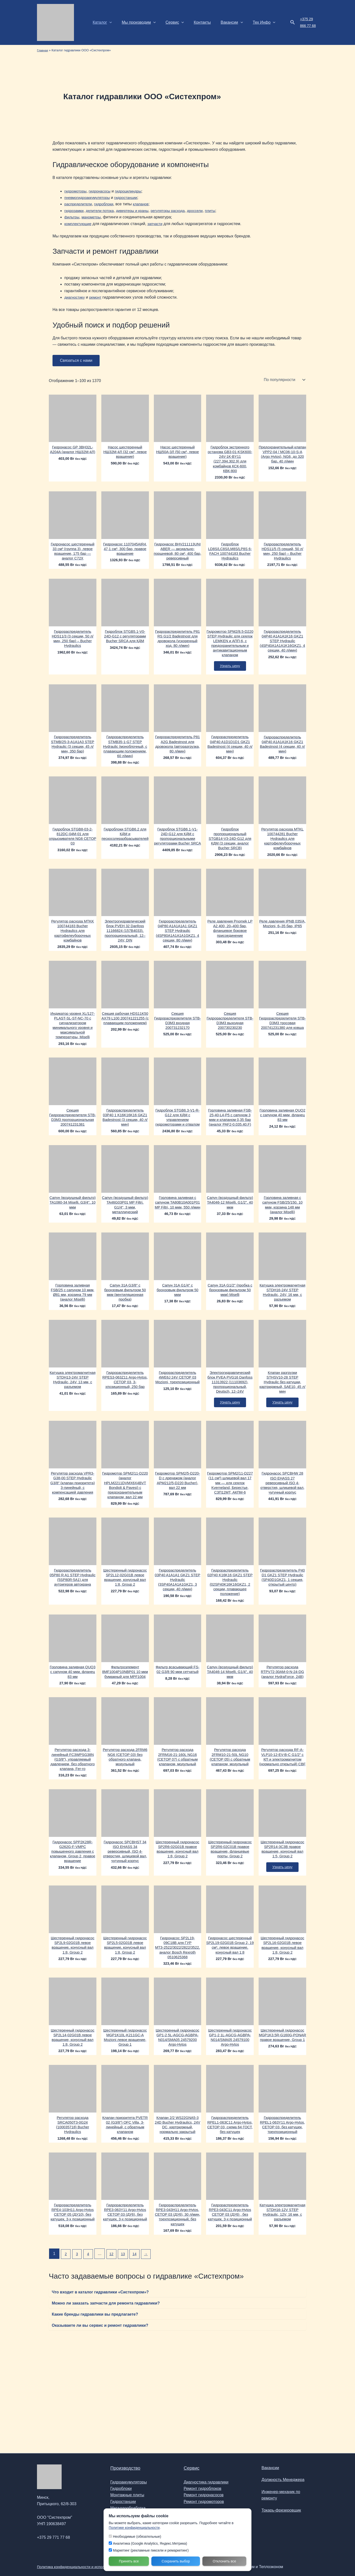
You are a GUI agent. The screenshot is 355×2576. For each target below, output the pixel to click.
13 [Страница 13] (126, 2339)
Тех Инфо (253, 22)
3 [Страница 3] (78, 2339)
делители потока (103, 211)
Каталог (101, 22)
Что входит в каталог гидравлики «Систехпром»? (100, 2377)
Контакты (195, 22)
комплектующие (79, 224)
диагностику (75, 297)
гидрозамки (74, 211)
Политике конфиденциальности (134, 2528)
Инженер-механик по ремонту (287, 2496)
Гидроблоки (121, 2489)
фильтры (72, 217)
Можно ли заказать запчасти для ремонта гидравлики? (106, 2388)
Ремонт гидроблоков (202, 2489)
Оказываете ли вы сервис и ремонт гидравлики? (100, 2410)
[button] (108, 22)
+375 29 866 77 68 (303, 22)
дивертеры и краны (137, 211)
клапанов (145, 204)
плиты (222, 211)
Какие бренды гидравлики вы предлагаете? (95, 2399)
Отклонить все (224, 2561)
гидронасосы (102, 191)
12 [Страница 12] (114, 2339)
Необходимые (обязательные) (135, 2536)
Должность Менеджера (280, 2482)
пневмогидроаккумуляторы (89, 197)
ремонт (97, 297)
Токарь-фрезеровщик (278, 2511)
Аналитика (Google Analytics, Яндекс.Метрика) (148, 2543)
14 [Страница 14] (139, 2339)
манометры (93, 217)
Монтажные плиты (127, 2495)
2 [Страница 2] (66, 2339)
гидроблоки (107, 204)
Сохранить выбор (176, 2561)
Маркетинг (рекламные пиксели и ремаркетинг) (149, 2550)
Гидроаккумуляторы (128, 2482)
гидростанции (130, 197)
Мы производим (136, 22)
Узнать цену (230, 680)
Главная (43, 50)
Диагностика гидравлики (206, 2482)
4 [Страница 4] (90, 2339)
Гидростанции (123, 2502)
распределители (79, 204)
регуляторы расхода (176, 211)
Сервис (170, 22)
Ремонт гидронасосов (204, 2495)
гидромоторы (76, 191)
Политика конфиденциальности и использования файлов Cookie (96, 2567)
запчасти (158, 224)
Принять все (129, 2561)
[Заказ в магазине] (284, 380)
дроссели (205, 211)
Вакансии (223, 22)
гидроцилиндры (133, 191)
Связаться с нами (76, 360)
